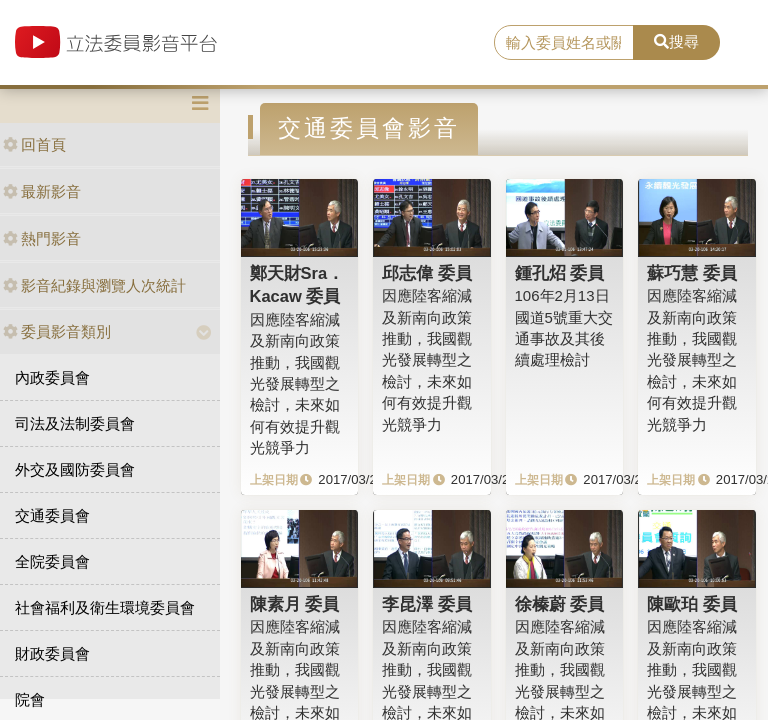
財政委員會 (52, 653)
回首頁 (34, 144)
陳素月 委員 (295, 604)
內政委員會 (52, 377)
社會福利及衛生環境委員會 (105, 607)
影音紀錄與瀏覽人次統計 (94, 285)
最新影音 (42, 191)
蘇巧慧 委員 (692, 273)
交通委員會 (52, 515)
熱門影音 (42, 238)
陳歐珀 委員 (692, 604)
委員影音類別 (57, 331)
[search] (564, 43)
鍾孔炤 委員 (560, 273)
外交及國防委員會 (75, 469)
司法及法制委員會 (75, 423)
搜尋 (676, 41)
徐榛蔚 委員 (560, 604)
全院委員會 (52, 561)
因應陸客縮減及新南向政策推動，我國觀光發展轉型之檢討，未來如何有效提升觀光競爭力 (295, 384)
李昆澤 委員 (427, 604)
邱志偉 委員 (427, 273)
